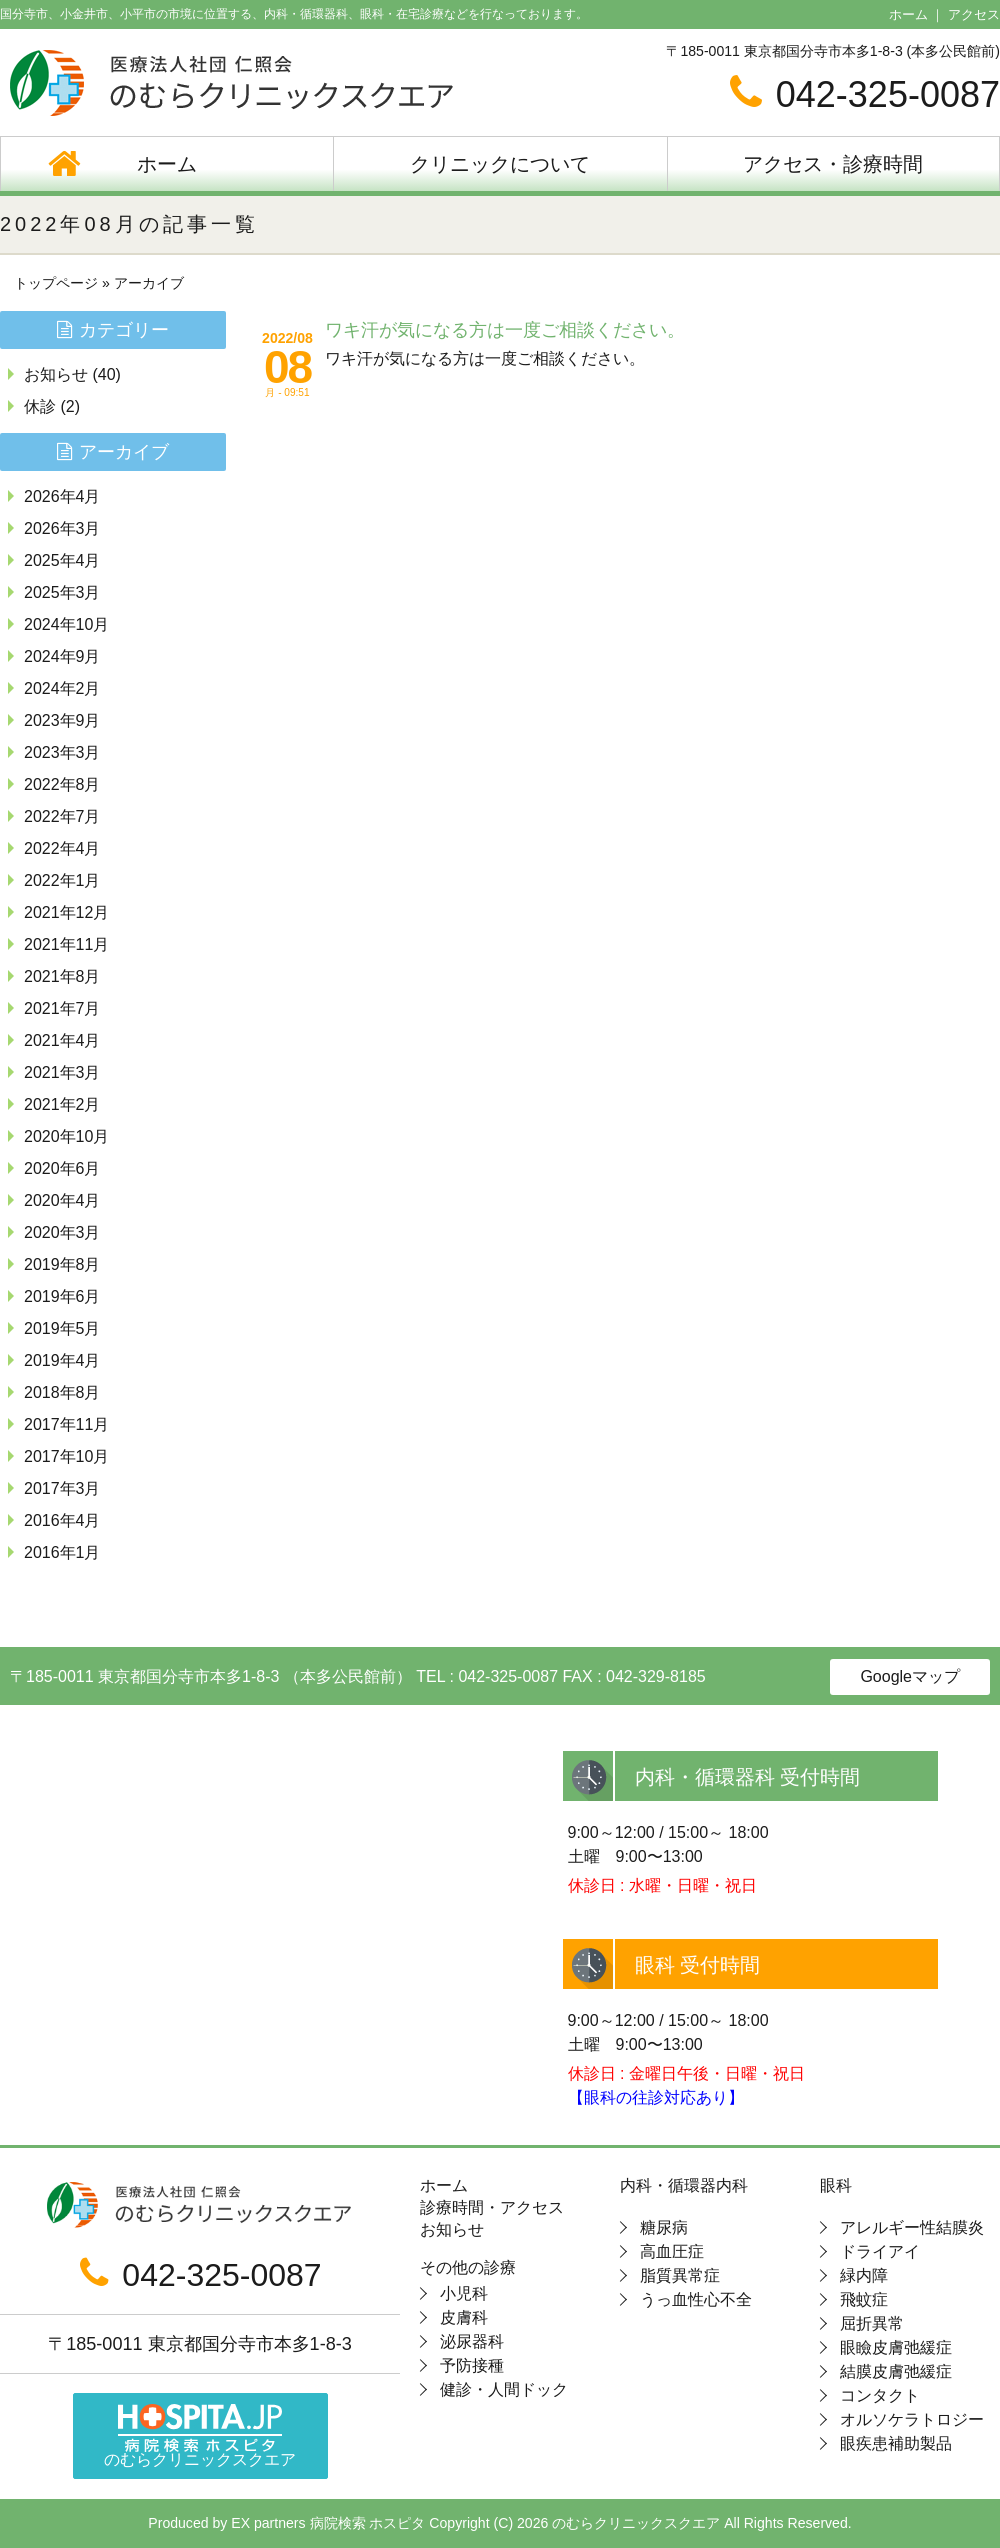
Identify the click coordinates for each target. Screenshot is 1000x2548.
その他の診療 (468, 2268)
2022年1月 (62, 880)
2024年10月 (66, 624)
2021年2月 (62, 1104)
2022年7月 (62, 816)
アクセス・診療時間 (833, 164)
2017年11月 (66, 1424)
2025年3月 (62, 592)
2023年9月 (62, 720)
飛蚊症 (864, 2299)
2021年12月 (66, 912)
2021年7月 (62, 1008)
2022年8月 (62, 784)
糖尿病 (664, 2227)
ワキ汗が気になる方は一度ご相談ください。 (505, 330)
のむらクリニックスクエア (200, 2436)
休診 (40, 406)
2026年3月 (62, 528)
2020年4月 (62, 1200)
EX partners (268, 2523)
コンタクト (880, 2395)
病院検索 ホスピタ (368, 2523)
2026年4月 (62, 496)
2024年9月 (62, 656)
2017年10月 (66, 1456)
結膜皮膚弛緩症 (896, 2371)
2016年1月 (62, 1552)
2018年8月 (62, 1392)
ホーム (908, 14)
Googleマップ (910, 1676)
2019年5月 (62, 1328)
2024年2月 (62, 688)
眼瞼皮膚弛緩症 (896, 2347)
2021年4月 (62, 1040)
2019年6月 (62, 1296)
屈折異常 (872, 2323)
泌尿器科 (472, 2341)
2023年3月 (62, 752)
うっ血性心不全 (696, 2299)
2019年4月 (62, 1360)
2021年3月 (62, 1072)
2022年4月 (62, 848)
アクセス (974, 14)
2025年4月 (62, 560)
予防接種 (472, 2365)
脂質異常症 (680, 2275)
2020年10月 (66, 1136)
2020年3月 (62, 1232)
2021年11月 (66, 944)
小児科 (464, 2293)
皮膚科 (464, 2317)
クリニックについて (500, 164)
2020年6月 (62, 1168)
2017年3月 (62, 1488)
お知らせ (56, 374)
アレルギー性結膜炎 (912, 2227)
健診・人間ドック (504, 2389)
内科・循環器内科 (684, 2186)
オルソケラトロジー (912, 2419)
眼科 (836, 2186)
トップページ (56, 283)
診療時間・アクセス (492, 2208)
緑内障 (864, 2275)
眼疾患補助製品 (896, 2443)
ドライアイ (880, 2251)
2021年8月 (62, 976)
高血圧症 (672, 2251)
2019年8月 (62, 1264)
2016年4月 (62, 1520)
